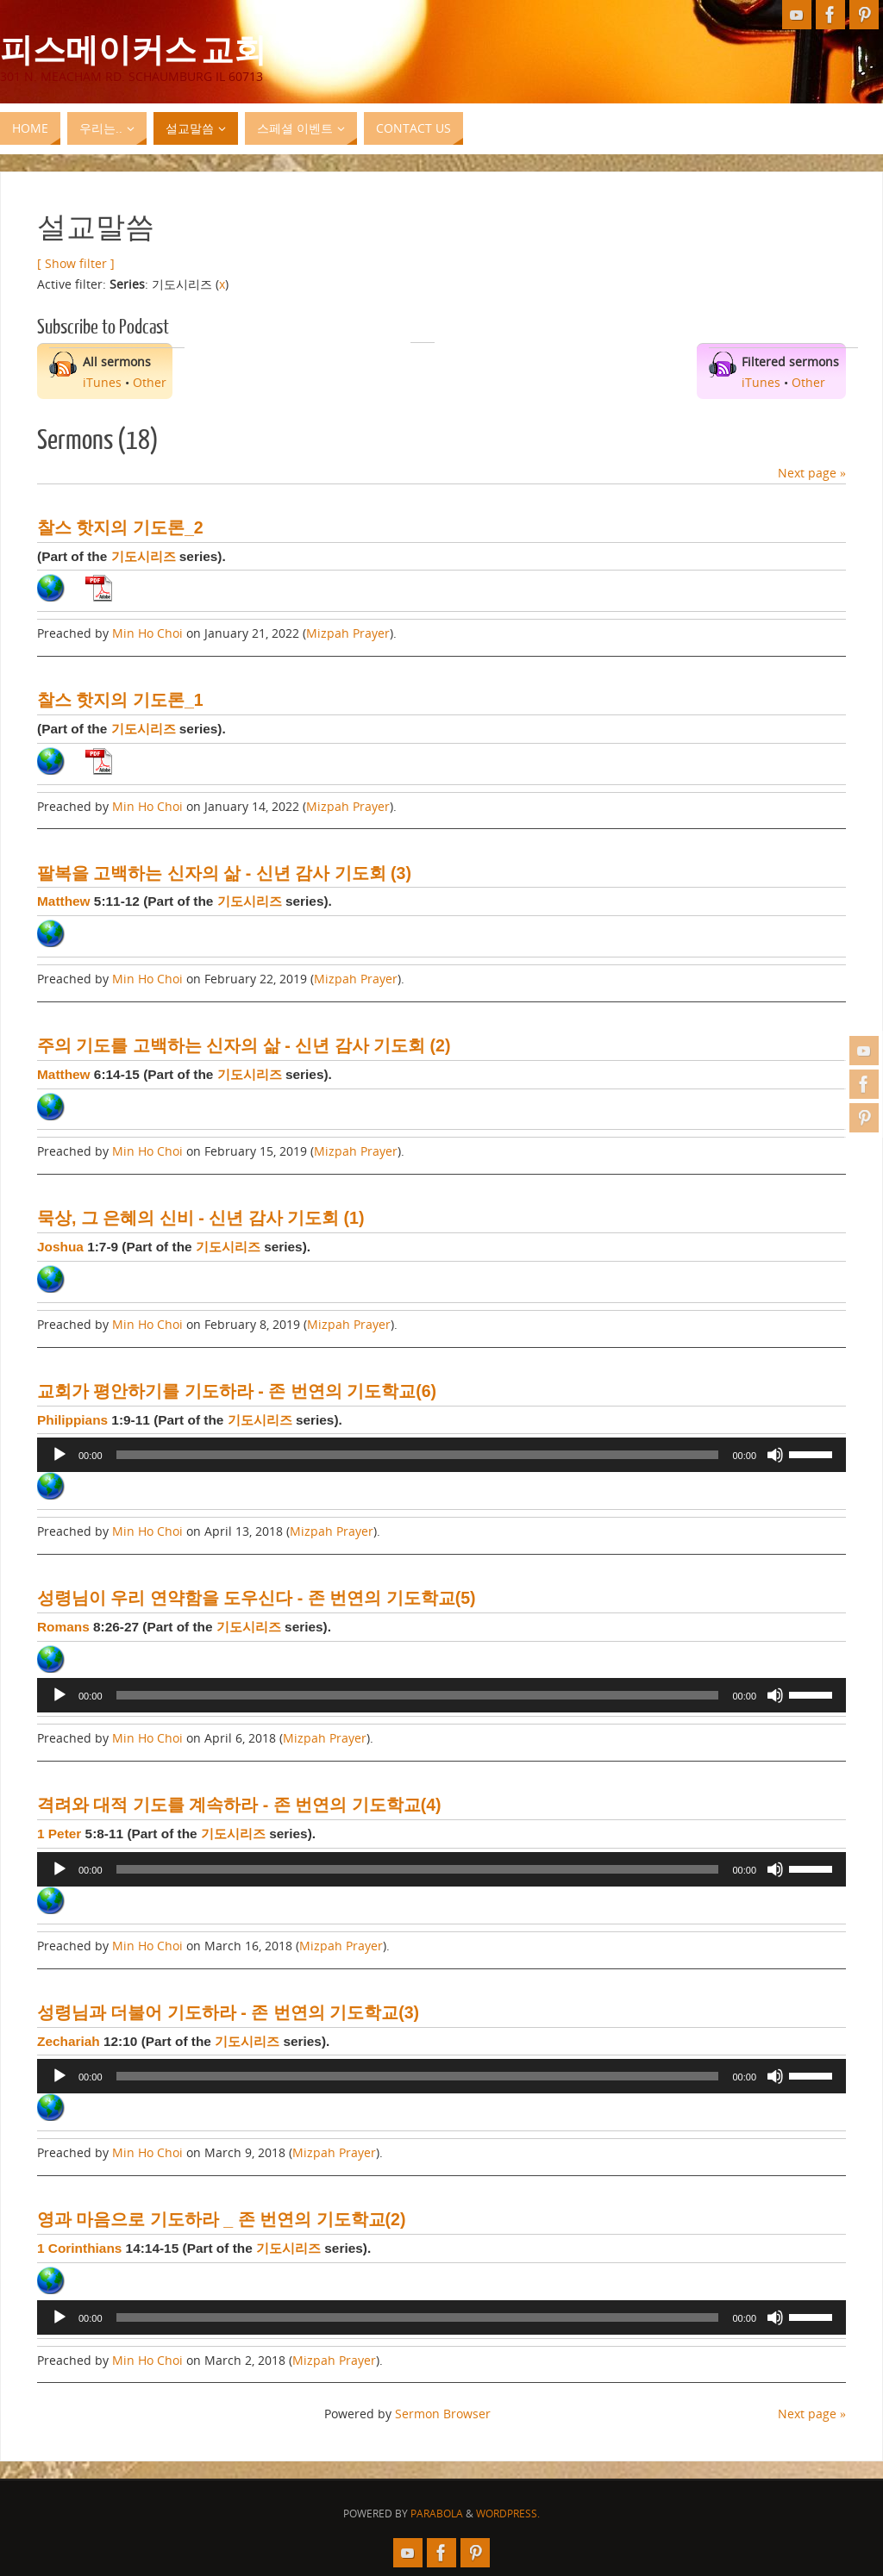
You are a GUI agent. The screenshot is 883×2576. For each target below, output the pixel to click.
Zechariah (68, 2041)
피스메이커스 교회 (133, 48)
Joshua (60, 1246)
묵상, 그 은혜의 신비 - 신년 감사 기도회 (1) (200, 1217)
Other (149, 382)
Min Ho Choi (147, 633)
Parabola (436, 2513)
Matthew (64, 901)
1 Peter (59, 1833)
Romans (63, 1626)
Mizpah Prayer (348, 633)
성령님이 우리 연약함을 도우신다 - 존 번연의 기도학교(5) (256, 1597)
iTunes (102, 382)
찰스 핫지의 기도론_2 (120, 527)
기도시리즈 (143, 556)
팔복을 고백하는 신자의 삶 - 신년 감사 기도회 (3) (224, 873)
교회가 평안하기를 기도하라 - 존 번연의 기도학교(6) (236, 1391)
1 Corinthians (79, 2248)
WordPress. (508, 2513)
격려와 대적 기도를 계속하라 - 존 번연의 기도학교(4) (239, 1804)
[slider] (417, 1454)
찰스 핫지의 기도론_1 (120, 699)
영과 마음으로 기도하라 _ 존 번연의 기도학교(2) (221, 2219)
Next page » (812, 473)
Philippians (72, 1420)
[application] (441, 1455)
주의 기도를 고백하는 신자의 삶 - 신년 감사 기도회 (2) (243, 1045)
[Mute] (775, 1454)
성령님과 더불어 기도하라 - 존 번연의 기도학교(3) (228, 2012)
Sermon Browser (443, 2413)
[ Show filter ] (76, 263)
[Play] (59, 1454)
